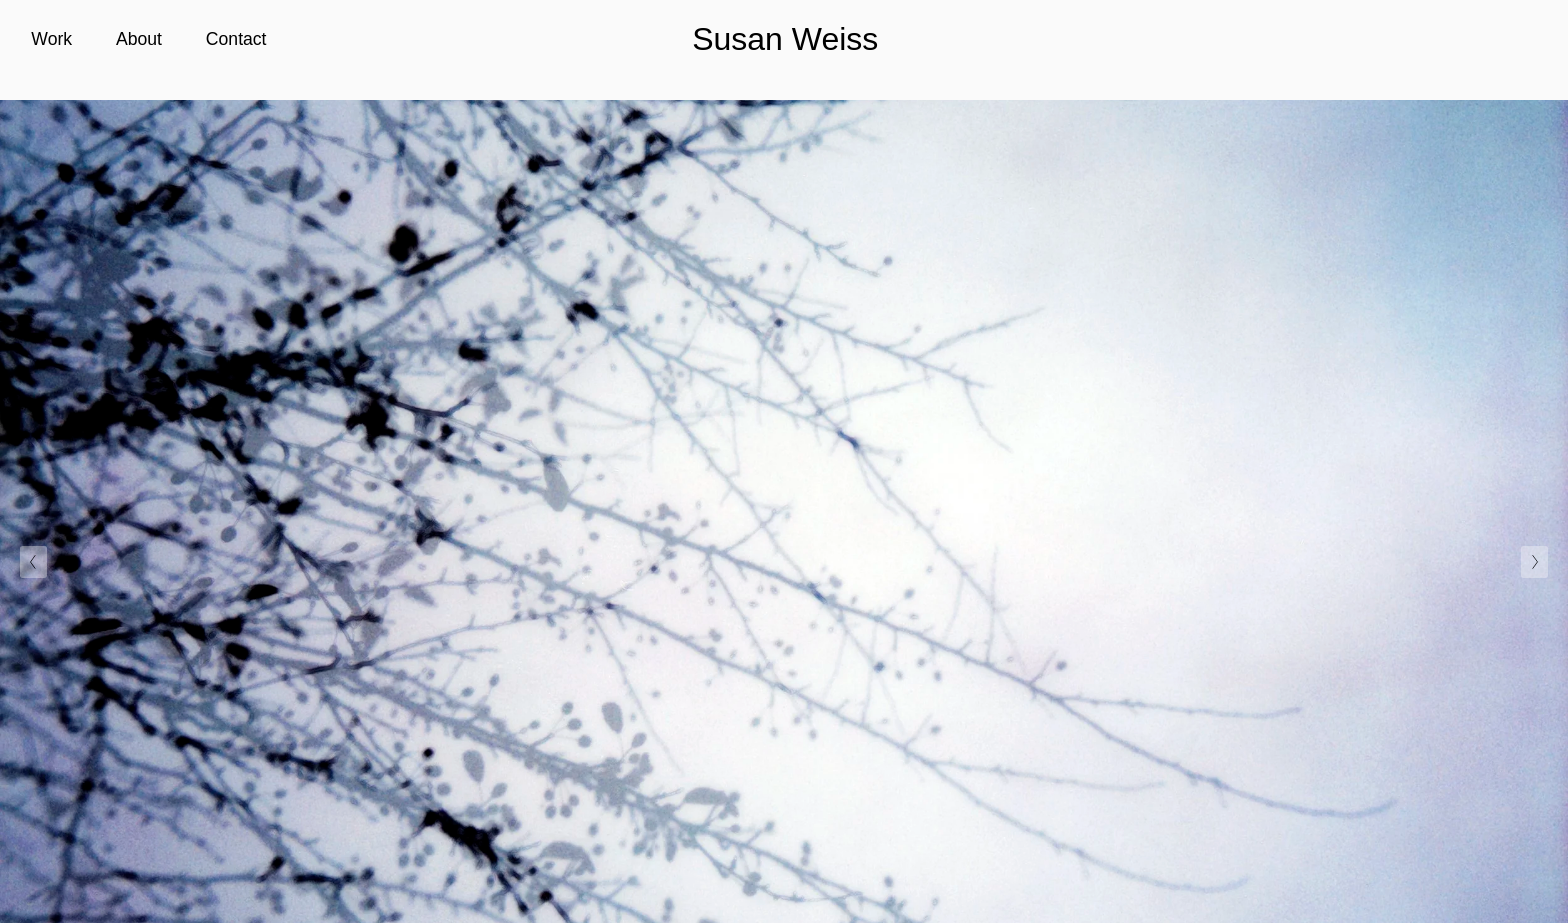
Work (51, 39)
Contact (236, 39)
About (139, 39)
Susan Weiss (785, 39)
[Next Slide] (1534, 562)
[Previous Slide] (33, 562)
